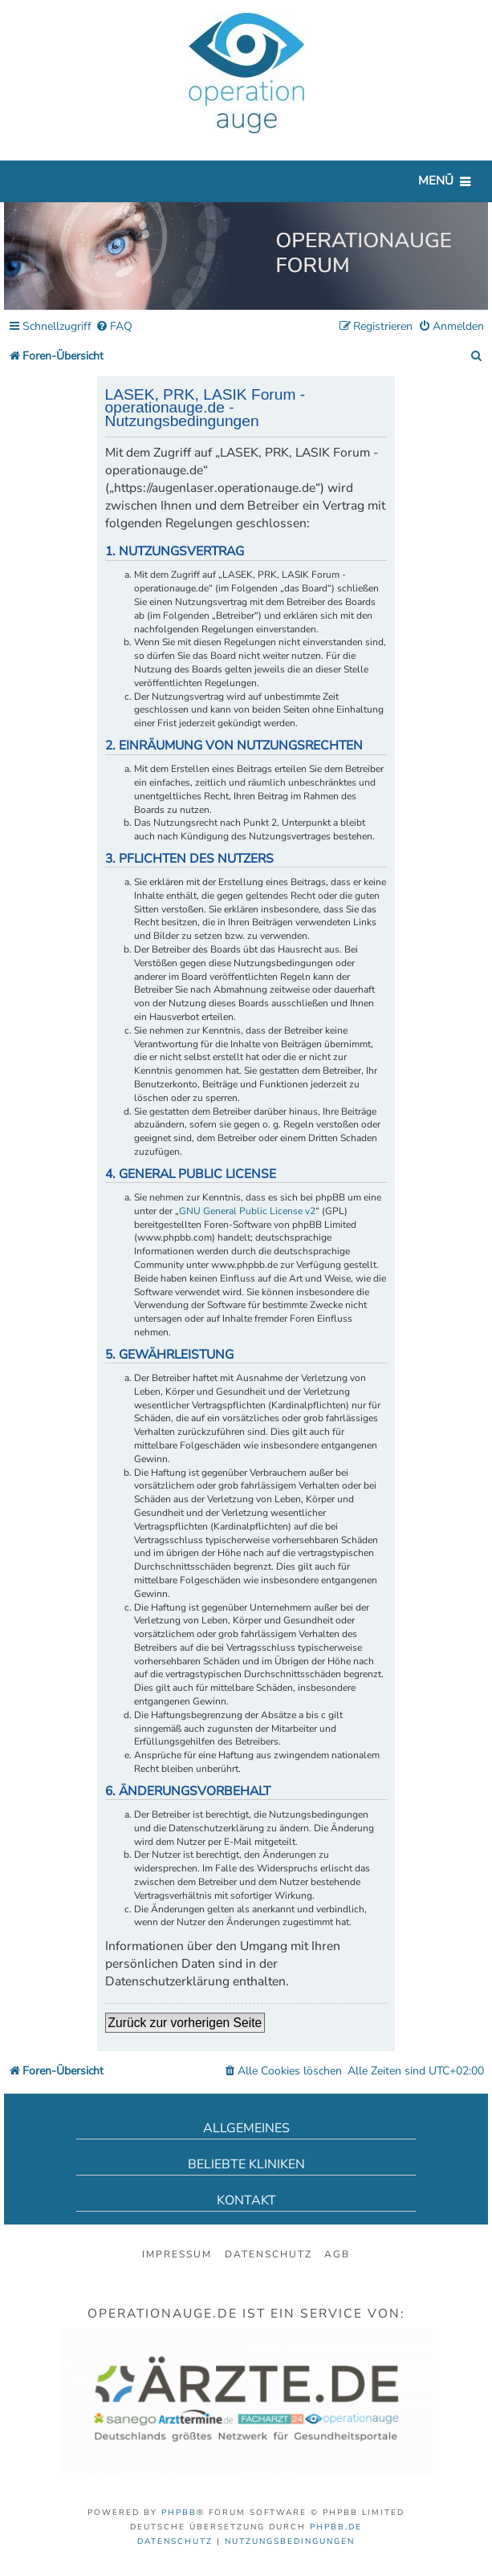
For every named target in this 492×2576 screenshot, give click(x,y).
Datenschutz (268, 2254)
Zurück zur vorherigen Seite (185, 2023)
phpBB (179, 2512)
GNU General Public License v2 (247, 1211)
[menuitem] (114, 327)
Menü (435, 181)
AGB (337, 2254)
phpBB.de (336, 2527)
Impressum (177, 2254)
